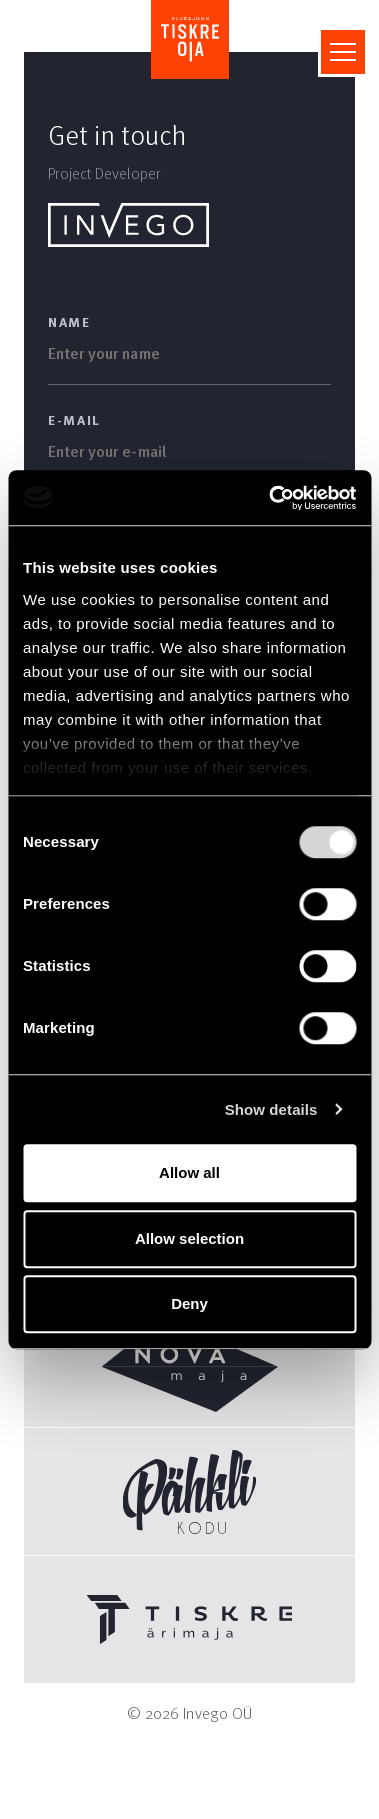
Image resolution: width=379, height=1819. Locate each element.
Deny (189, 1303)
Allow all (189, 1172)
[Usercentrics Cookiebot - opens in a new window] (270, 498)
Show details (271, 1109)
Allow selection (189, 1238)
